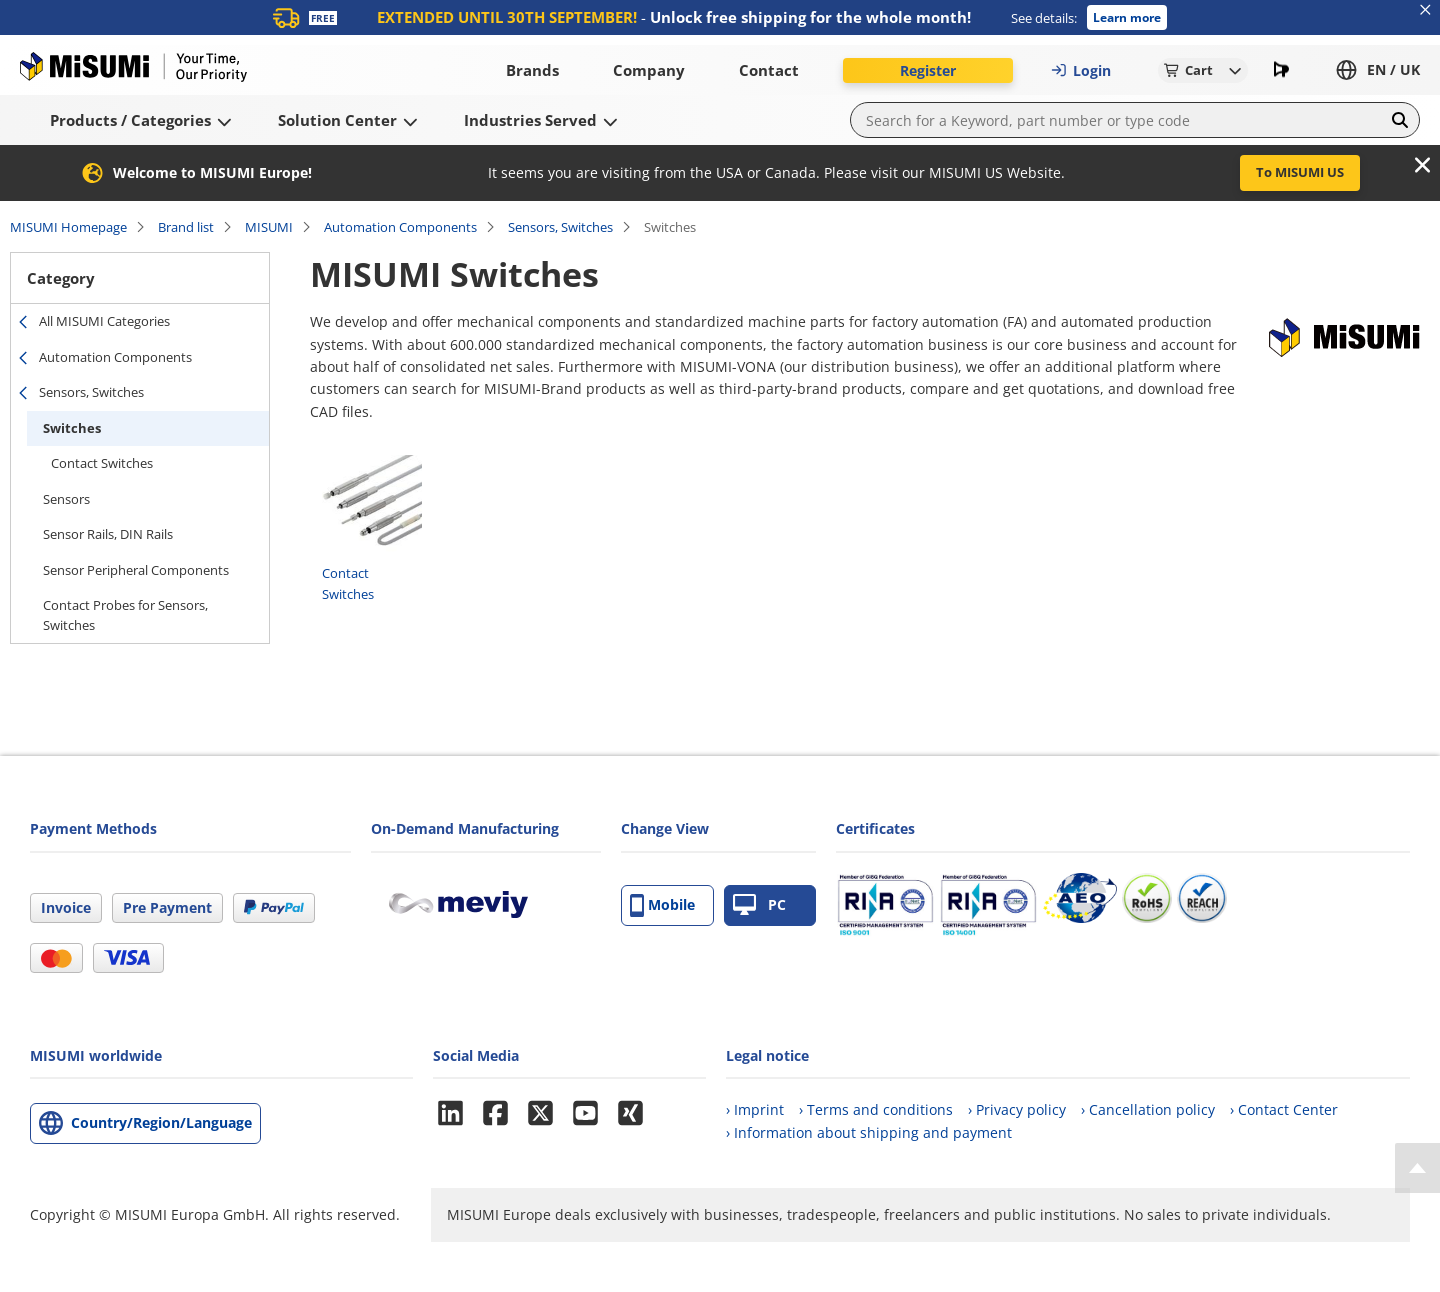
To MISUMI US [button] (1300, 172)
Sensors (66, 499)
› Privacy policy (1017, 1109)
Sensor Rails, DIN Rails (108, 534)
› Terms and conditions (876, 1109)
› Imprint (755, 1109)
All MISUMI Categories (104, 321)
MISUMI (269, 227)
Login (1081, 70)
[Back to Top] (1417, 1168)
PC (759, 905)
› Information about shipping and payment (869, 1132)
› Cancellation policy (1148, 1109)
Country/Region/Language (161, 1122)
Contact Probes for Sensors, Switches (125, 615)
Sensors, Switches (560, 227)
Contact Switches (102, 463)
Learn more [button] (1127, 17)
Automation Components (400, 227)
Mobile (662, 905)
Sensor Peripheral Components (136, 570)
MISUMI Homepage (68, 227)
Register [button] (928, 70)
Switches (72, 428)
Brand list (186, 227)
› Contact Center (1284, 1109)
